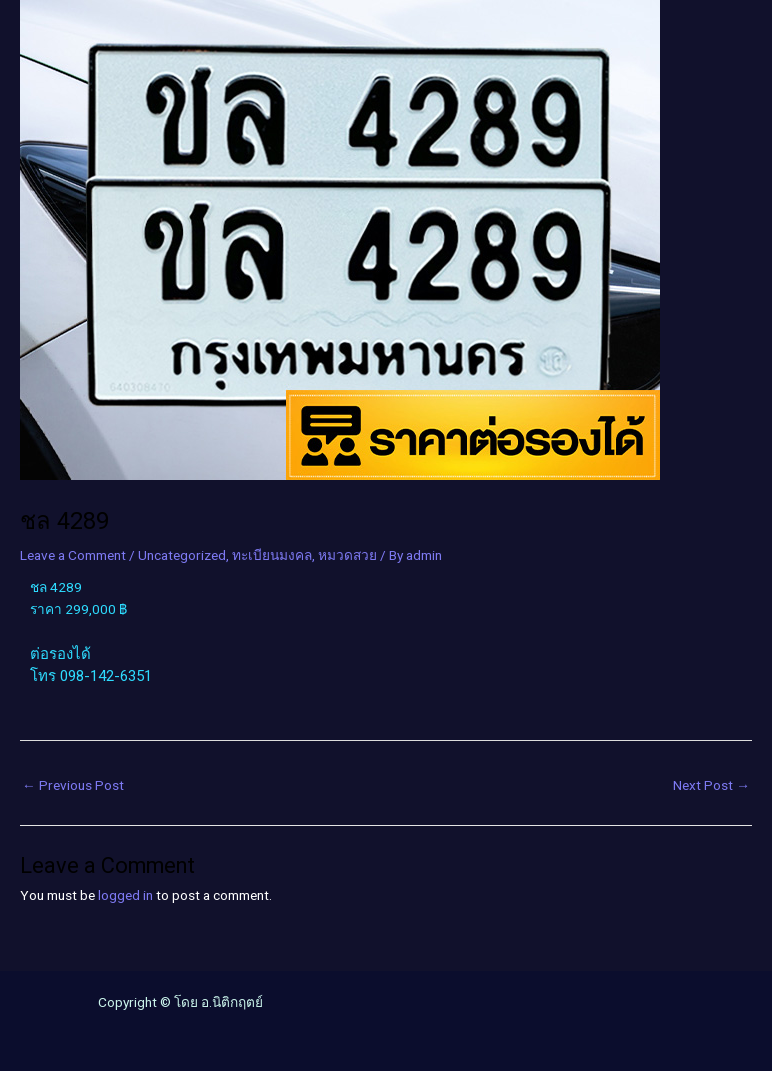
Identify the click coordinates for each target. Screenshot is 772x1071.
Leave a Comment (73, 555)
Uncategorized (182, 555)
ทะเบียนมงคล (272, 555)
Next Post (711, 785)
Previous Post (73, 785)
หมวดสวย (347, 555)
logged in (125, 895)
